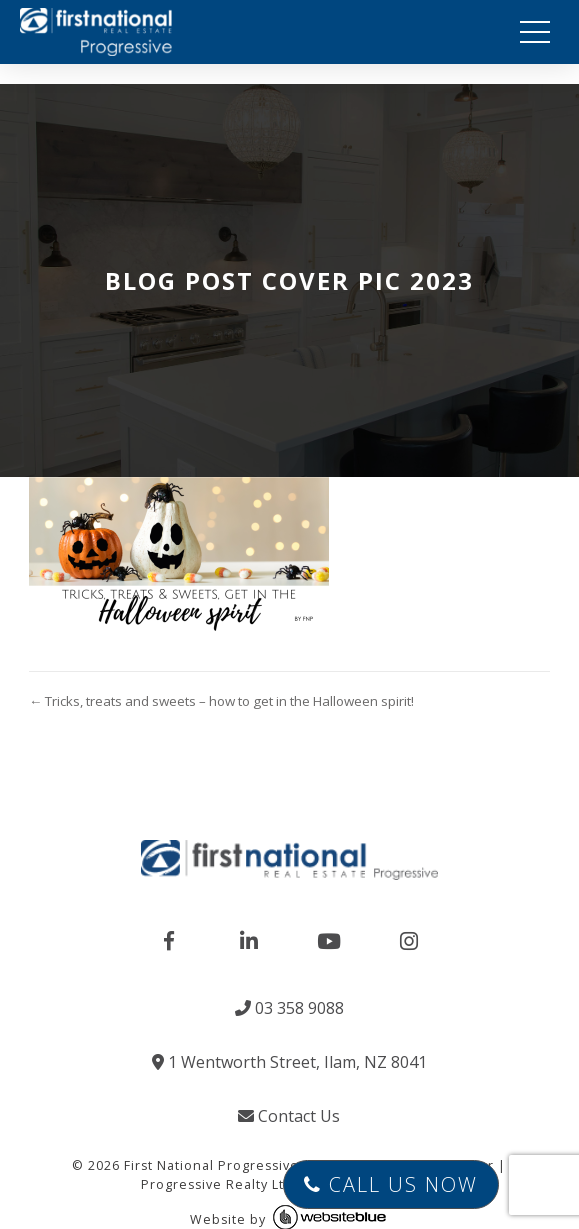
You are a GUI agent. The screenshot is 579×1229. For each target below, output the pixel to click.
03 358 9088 (289, 1008)
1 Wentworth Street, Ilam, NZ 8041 (289, 1062)
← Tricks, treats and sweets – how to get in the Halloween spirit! (221, 701)
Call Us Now (391, 1184)
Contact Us (289, 1116)
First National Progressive (211, 1165)
